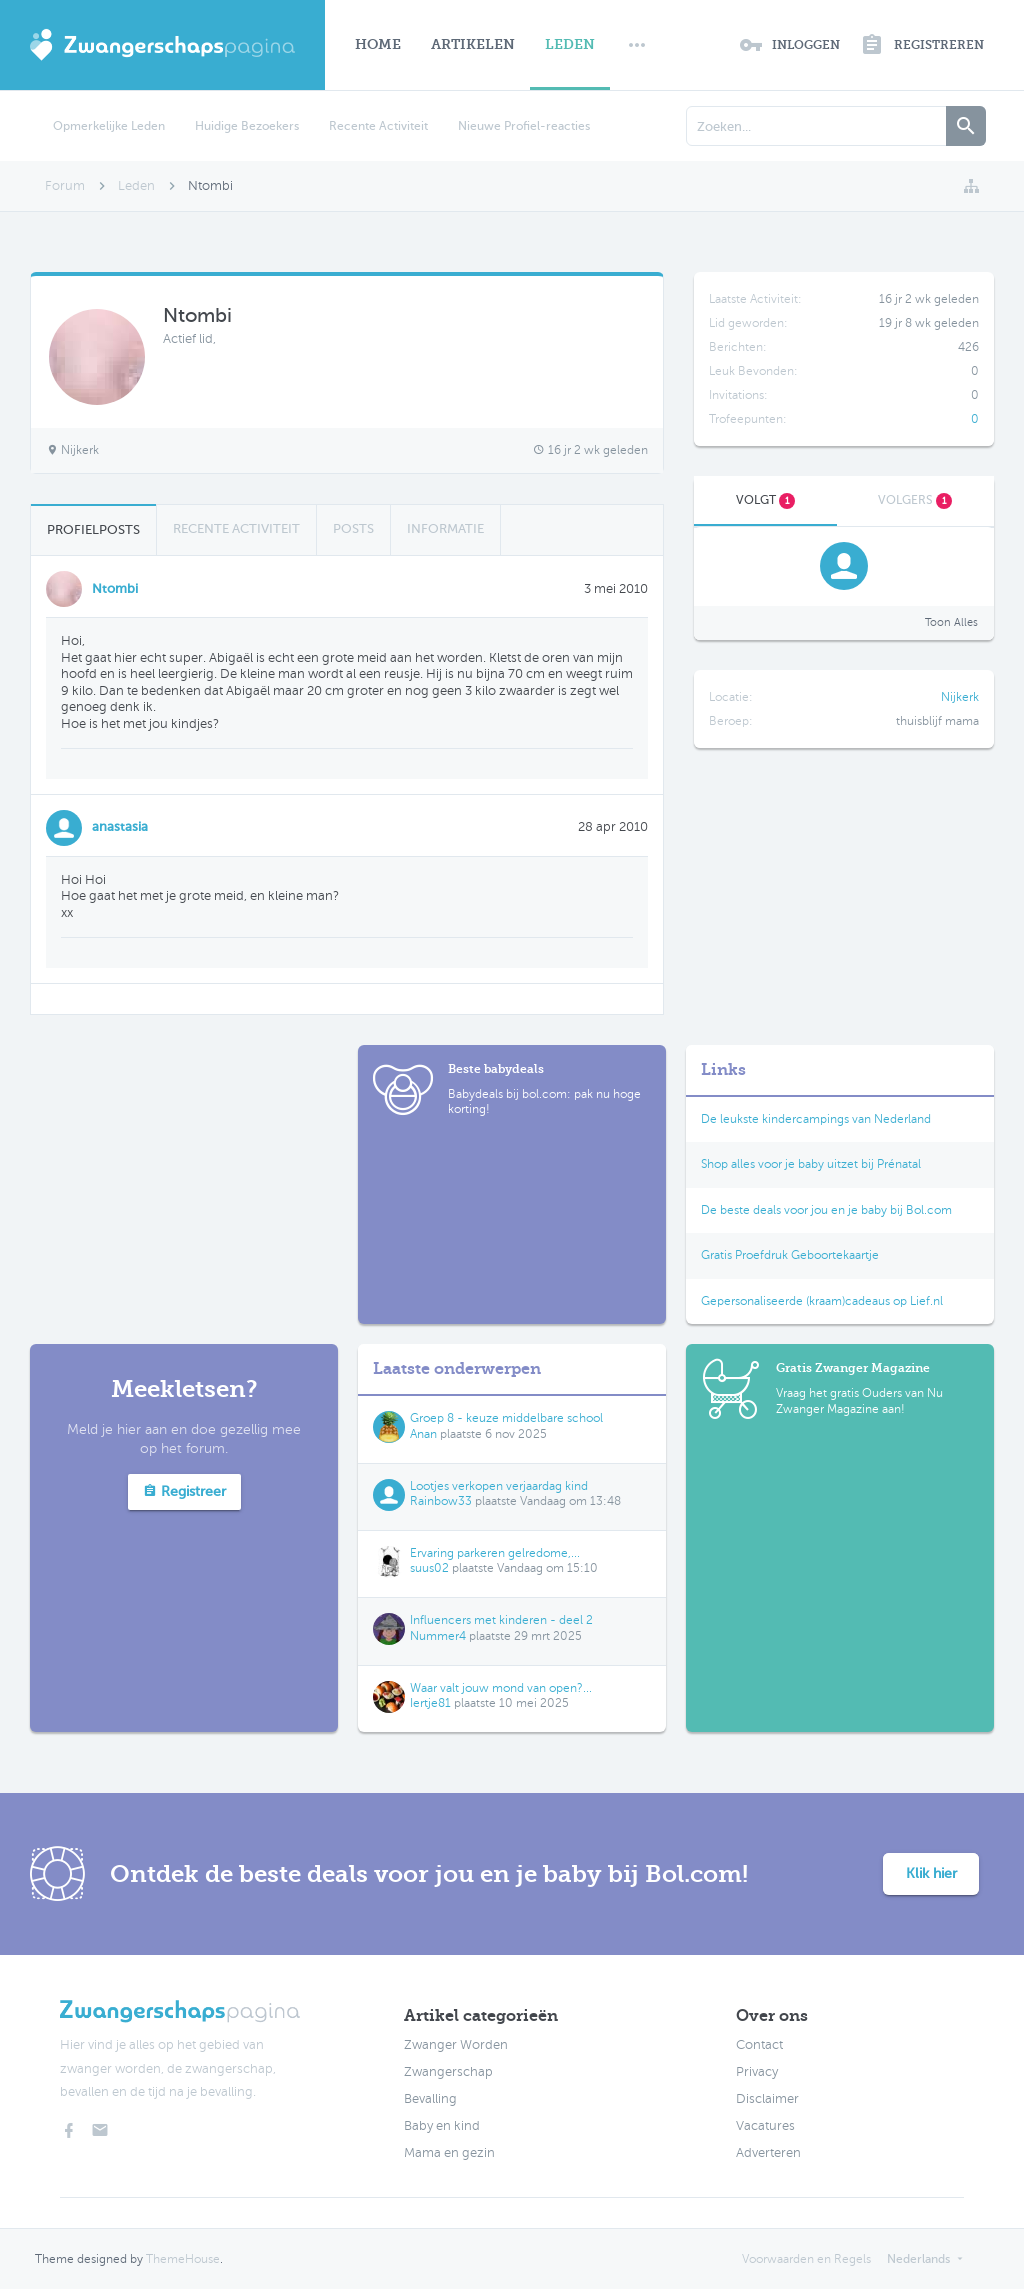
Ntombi (115, 588)
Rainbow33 (441, 1501)
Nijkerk (960, 697)
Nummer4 (438, 1636)
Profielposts (93, 529)
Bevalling (430, 2099)
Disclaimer (767, 2099)
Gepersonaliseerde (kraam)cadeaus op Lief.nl (822, 1301)
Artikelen (473, 44)
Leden (570, 44)
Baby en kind (442, 2126)
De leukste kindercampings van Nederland (816, 1119)
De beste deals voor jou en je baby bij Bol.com (826, 1210)
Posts (353, 528)
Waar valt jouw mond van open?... (501, 1688)
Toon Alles (951, 622)
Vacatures (765, 2126)
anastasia (120, 826)
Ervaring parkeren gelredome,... (495, 1553)
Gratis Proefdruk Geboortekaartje (790, 1255)
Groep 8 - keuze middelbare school (506, 1418)
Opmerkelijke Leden (109, 126)
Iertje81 (430, 1703)
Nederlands (918, 2259)
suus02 (429, 1568)
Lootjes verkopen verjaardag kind (499, 1486)
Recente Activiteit (378, 126)
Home (378, 44)
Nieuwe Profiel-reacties (524, 126)
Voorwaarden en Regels (806, 2259)
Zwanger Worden (456, 2045)
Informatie (445, 528)
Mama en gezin (449, 2153)
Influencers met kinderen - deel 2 (501, 1620)
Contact (759, 2045)
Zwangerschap (448, 2072)
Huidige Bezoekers (247, 126)
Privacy (757, 2072)
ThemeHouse (183, 2259)
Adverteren (768, 2153)
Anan (423, 1434)
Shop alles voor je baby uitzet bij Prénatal (811, 1164)
